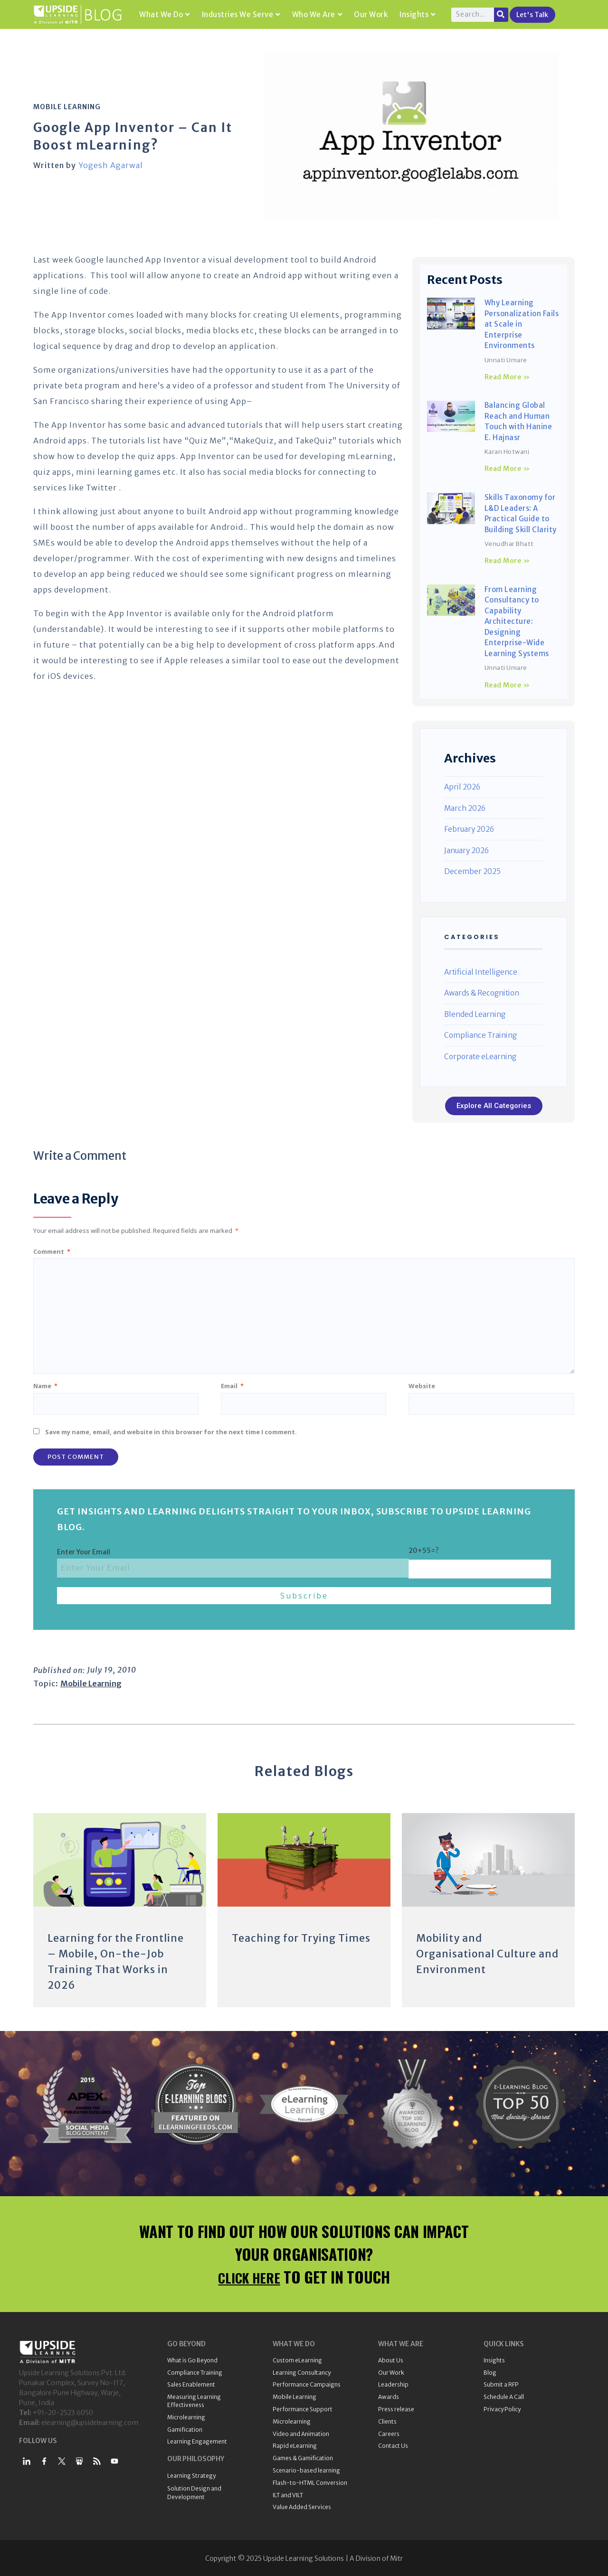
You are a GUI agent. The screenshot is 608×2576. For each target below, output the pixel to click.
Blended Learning (474, 1014)
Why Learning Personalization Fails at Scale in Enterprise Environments (521, 324)
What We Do (164, 14)
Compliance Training (480, 1035)
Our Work (371, 14)
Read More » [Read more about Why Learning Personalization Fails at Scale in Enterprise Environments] (507, 377)
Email (232, 1386)
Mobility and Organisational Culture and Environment (479, 1953)
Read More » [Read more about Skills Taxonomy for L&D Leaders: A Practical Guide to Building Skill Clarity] (507, 560)
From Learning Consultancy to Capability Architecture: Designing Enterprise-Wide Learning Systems (516, 621)
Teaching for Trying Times (303, 1938)
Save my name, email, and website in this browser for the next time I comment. (171, 1432)
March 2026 (464, 808)
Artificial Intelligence (480, 972)
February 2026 (469, 829)
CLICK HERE (249, 2275)
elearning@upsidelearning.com (89, 2420)
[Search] (501, 15)
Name (45, 1386)
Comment (51, 1251)
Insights (417, 14)
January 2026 (466, 850)
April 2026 (462, 786)
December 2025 (472, 871)
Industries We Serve (241, 14)
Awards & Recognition (481, 992)
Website (421, 1386)
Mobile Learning (67, 107)
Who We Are (317, 14)
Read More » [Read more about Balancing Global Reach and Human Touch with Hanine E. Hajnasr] (507, 468)
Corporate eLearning (480, 1056)
